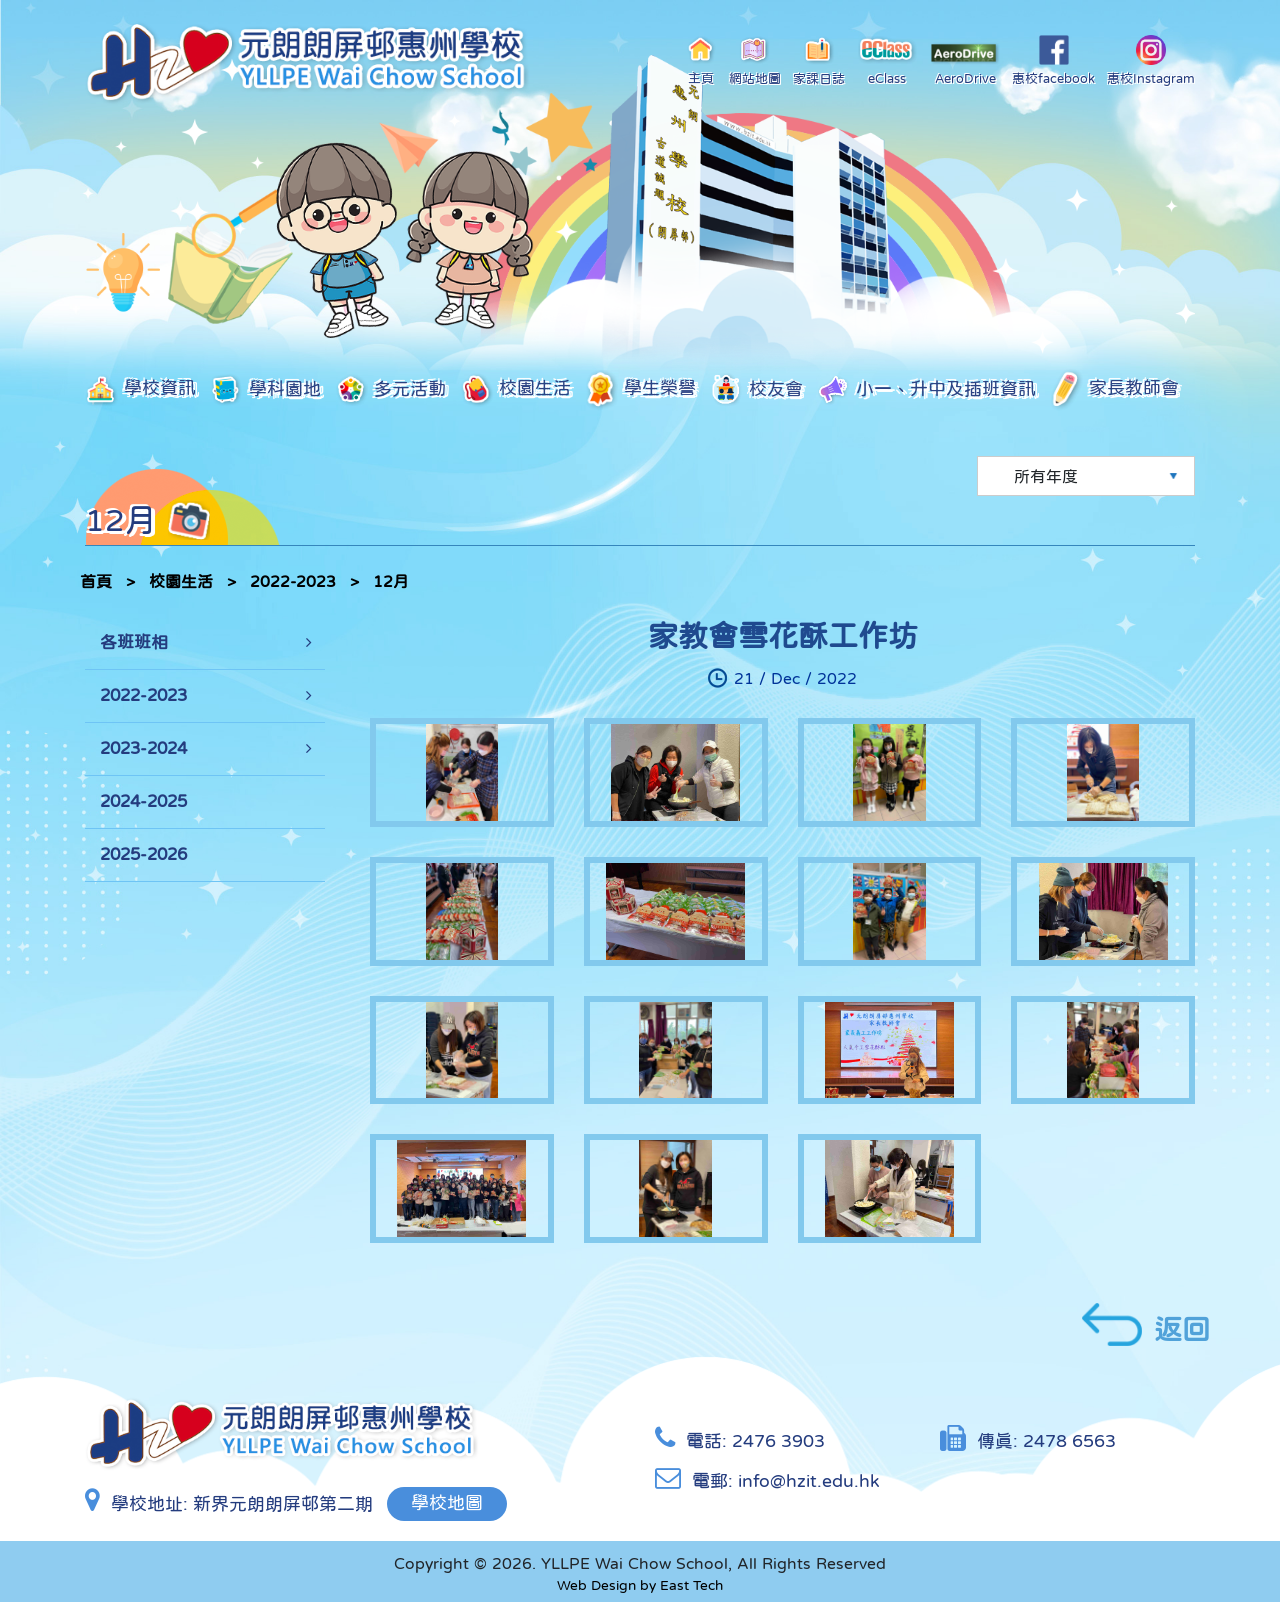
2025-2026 (143, 854)
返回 (1146, 1324)
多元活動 (390, 390)
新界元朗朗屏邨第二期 (283, 1502)
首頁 (96, 581)
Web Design (596, 1584)
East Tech (691, 1584)
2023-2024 (143, 748)
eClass (887, 60)
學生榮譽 (640, 389)
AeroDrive (965, 64)
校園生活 (515, 389)
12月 (391, 581)
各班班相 (134, 642)
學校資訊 (140, 389)
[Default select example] (1086, 476)
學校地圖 (448, 1502)
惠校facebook (1053, 60)
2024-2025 (143, 801)
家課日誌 (819, 60)
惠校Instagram (1151, 60)
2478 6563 (1069, 1440)
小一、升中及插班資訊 (926, 390)
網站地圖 (755, 60)
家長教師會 (1114, 390)
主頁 (701, 60)
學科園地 (265, 389)
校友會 (756, 389)
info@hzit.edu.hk (809, 1480)
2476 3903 (778, 1440)
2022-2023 (293, 581)
